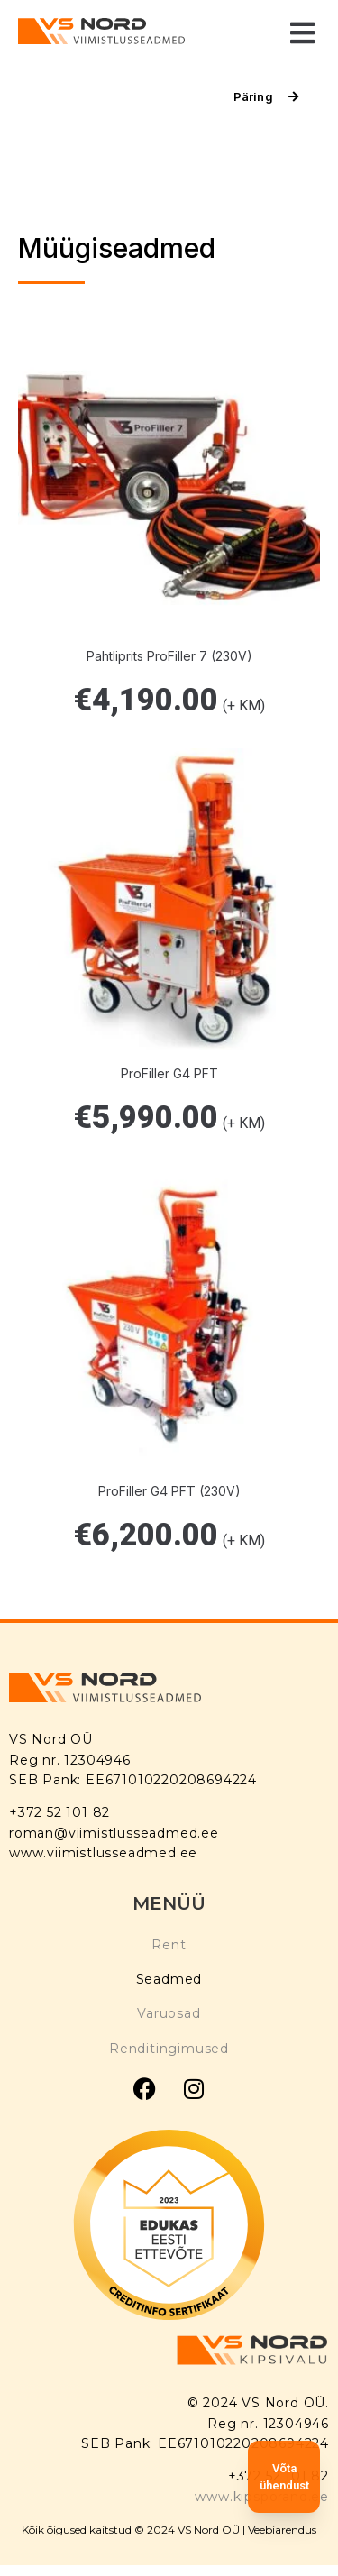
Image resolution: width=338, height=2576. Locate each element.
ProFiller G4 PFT (169, 1073)
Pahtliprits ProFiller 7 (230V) (169, 656)
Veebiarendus (282, 2529)
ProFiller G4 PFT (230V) (169, 1491)
